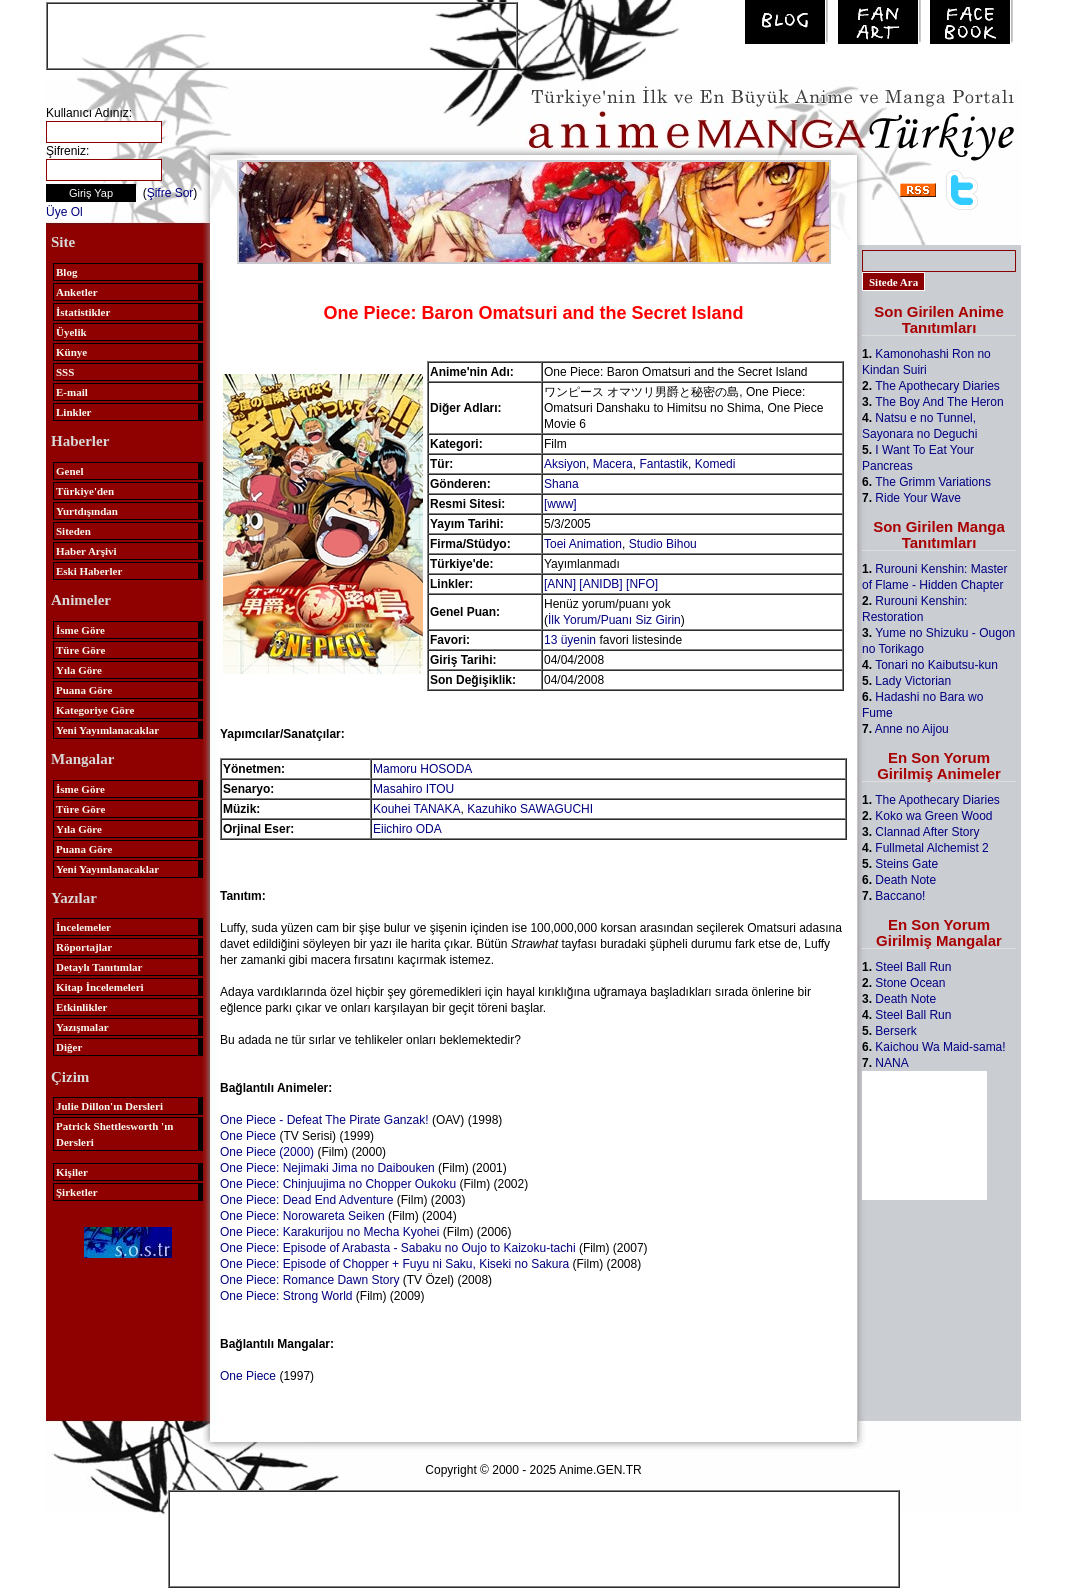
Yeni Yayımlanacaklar (107, 730)
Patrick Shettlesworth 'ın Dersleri (114, 1134)
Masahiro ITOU (413, 789)
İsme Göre (80, 630)
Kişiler (72, 1172)
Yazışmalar (82, 1027)
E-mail (72, 392)
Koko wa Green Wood (933, 816)
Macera (613, 464)
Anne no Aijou (912, 729)
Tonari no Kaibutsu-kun (936, 665)
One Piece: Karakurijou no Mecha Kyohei (329, 1232)
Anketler (77, 292)
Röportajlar (84, 947)
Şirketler (77, 1192)
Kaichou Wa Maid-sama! (940, 1047)
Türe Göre (80, 650)
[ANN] (560, 584)
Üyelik (71, 332)
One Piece (248, 1136)
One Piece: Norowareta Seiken (302, 1216)
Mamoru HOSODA (422, 769)
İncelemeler (83, 927)
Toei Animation (583, 544)
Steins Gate (906, 864)
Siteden (73, 531)
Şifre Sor (170, 193)
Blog (66, 272)
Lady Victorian (913, 681)
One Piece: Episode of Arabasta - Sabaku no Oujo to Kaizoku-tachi (398, 1248)
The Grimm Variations (933, 482)
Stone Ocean (910, 983)
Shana (561, 484)
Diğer (69, 1047)
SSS (65, 372)
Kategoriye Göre (95, 710)
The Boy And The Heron (939, 402)
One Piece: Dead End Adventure (306, 1200)
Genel (70, 471)
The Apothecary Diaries (937, 386)
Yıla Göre (79, 670)
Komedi (715, 464)
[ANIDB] (600, 584)
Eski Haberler (89, 571)
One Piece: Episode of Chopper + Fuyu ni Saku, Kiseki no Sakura (394, 1264)
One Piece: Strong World (286, 1296)
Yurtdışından (87, 511)
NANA (891, 1063)
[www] (560, 504)
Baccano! (900, 896)
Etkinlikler (81, 1007)
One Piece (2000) (267, 1152)
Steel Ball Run (913, 967)
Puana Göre (84, 690)
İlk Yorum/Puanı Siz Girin (614, 620)
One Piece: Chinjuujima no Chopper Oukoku (338, 1184)
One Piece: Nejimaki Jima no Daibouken (327, 1168)
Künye (71, 352)
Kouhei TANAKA (417, 809)
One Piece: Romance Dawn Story (309, 1280)
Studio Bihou (663, 544)
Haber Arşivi (86, 551)
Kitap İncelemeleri (100, 987)
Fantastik (663, 464)
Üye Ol (64, 212)
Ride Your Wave (918, 498)
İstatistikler (83, 312)
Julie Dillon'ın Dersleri (109, 1106)
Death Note (905, 880)
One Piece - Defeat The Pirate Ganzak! (324, 1120)
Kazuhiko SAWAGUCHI (530, 809)
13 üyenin (570, 640)
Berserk (895, 1031)
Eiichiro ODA (407, 829)
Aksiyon (565, 464)
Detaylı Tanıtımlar (99, 967)
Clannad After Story (927, 832)
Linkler (73, 412)
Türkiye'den (85, 491)
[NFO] (642, 584)
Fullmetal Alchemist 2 (931, 848)
